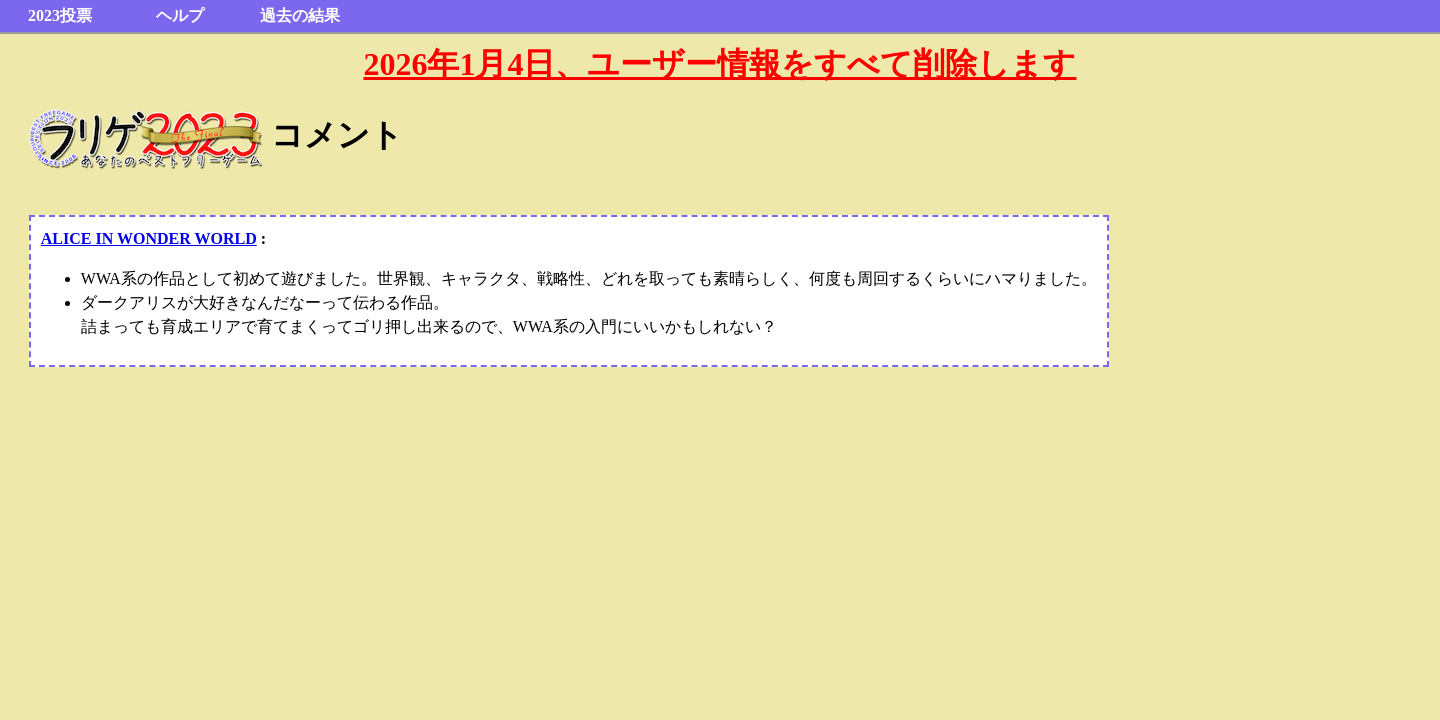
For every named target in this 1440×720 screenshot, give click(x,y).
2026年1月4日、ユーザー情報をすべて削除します (719, 64)
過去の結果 (300, 15)
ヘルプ (180, 15)
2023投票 (60, 15)
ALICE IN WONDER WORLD (149, 238)
